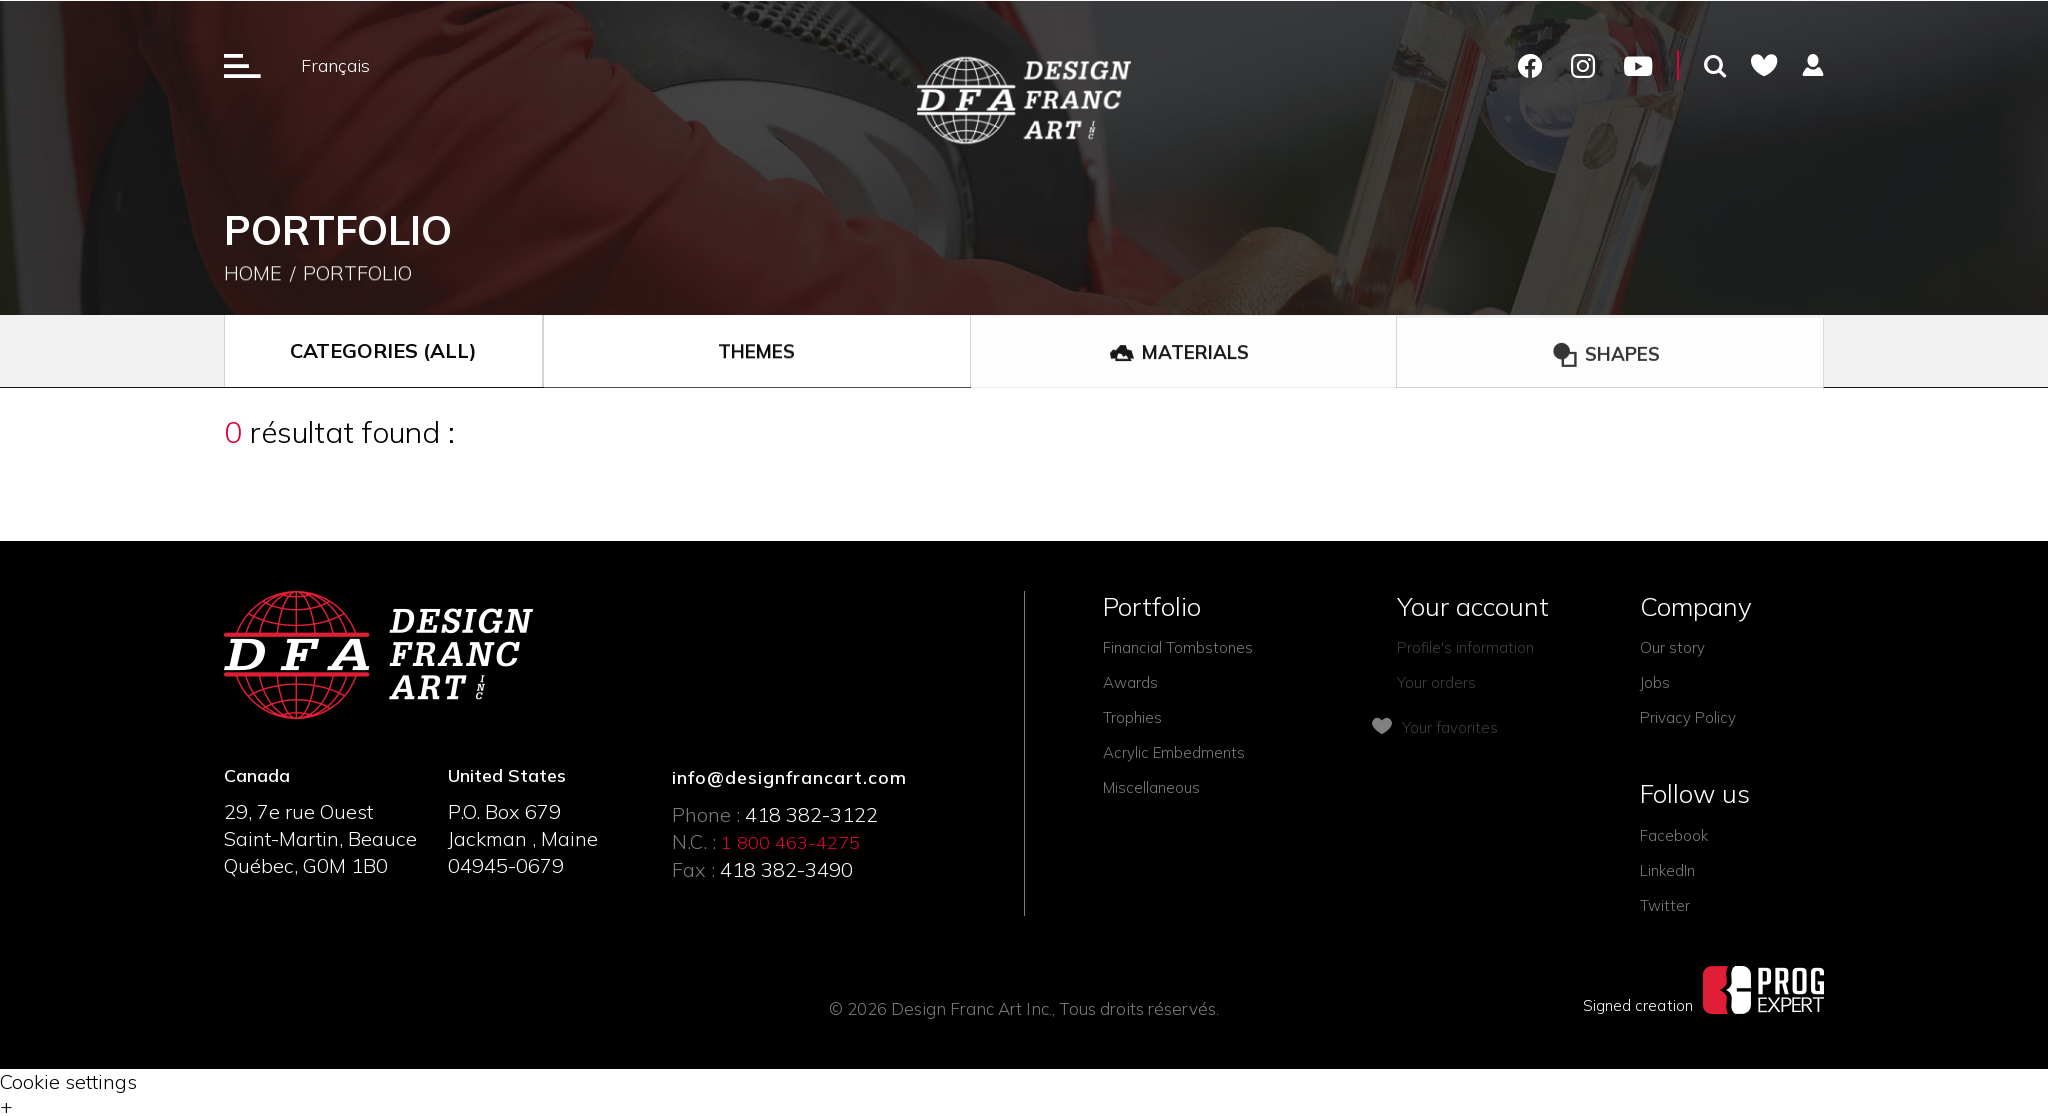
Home (253, 274)
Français (335, 65)
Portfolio (357, 274)
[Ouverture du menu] (242, 65)
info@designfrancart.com (789, 777)
